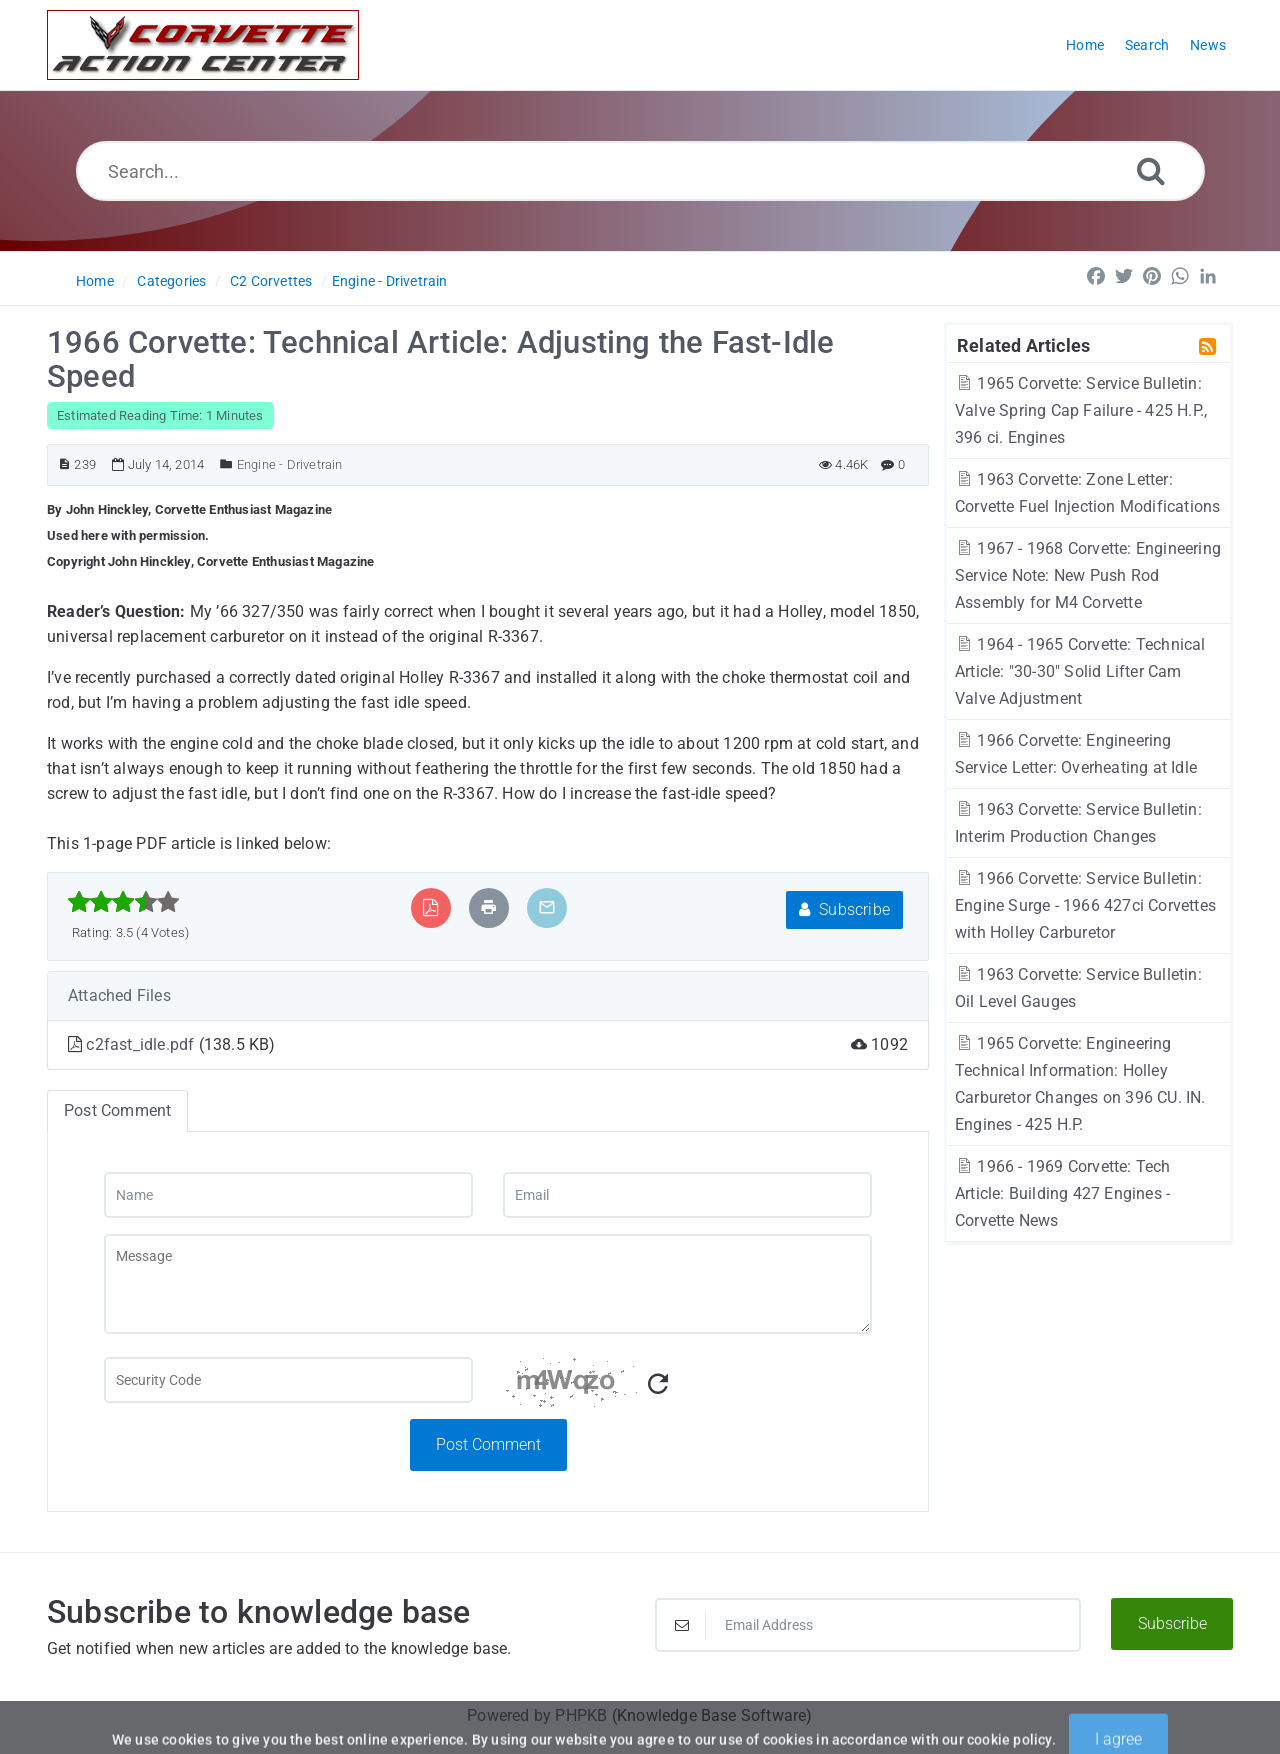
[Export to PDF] (430, 907)
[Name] (288, 1195)
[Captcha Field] (288, 1380)
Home (95, 281)
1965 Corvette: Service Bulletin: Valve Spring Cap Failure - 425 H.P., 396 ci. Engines (1081, 410)
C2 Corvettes (271, 281)
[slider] (123, 902)
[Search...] (640, 171)
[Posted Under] (226, 464)
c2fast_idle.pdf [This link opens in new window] (142, 1044)
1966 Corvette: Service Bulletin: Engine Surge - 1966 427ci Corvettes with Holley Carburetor (1085, 905)
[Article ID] (64, 464)
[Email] (687, 1195)
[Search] (1151, 170)
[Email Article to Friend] (547, 907)
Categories (171, 281)
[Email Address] (868, 1625)
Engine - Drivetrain (390, 281)
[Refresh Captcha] (658, 1384)
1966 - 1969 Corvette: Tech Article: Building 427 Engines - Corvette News (1063, 1193)
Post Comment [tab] (117, 1110)
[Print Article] (489, 907)
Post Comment (488, 1444)
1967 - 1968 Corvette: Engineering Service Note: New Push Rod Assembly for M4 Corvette (1088, 575)
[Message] (488, 1284)
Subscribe (844, 909)
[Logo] (203, 45)
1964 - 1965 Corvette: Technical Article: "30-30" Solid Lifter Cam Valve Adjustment (1080, 671)
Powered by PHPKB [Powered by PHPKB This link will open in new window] (537, 1715)
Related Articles (1023, 345)
